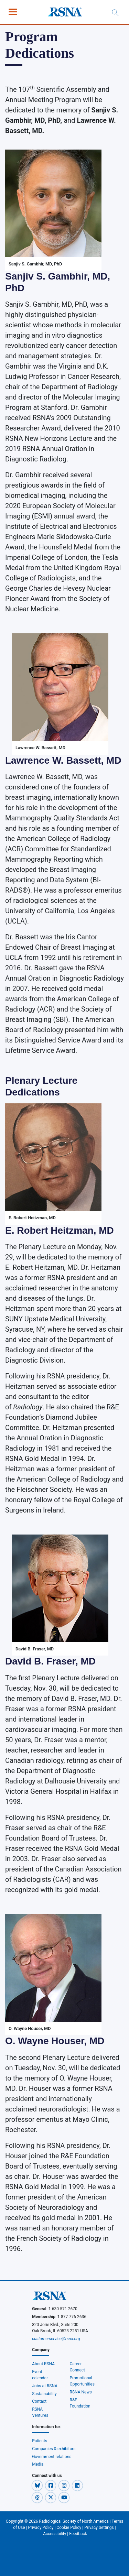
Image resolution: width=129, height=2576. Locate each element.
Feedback (78, 2533)
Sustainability (44, 2393)
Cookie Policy (68, 2527)
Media (37, 2464)
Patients (39, 2440)
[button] (37, 2485)
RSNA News (81, 2392)
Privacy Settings (99, 2527)
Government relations (52, 2456)
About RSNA (43, 2363)
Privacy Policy (41, 2527)
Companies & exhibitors (53, 2448)
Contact (39, 2401)
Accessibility (54, 2533)
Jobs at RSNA (44, 2385)
